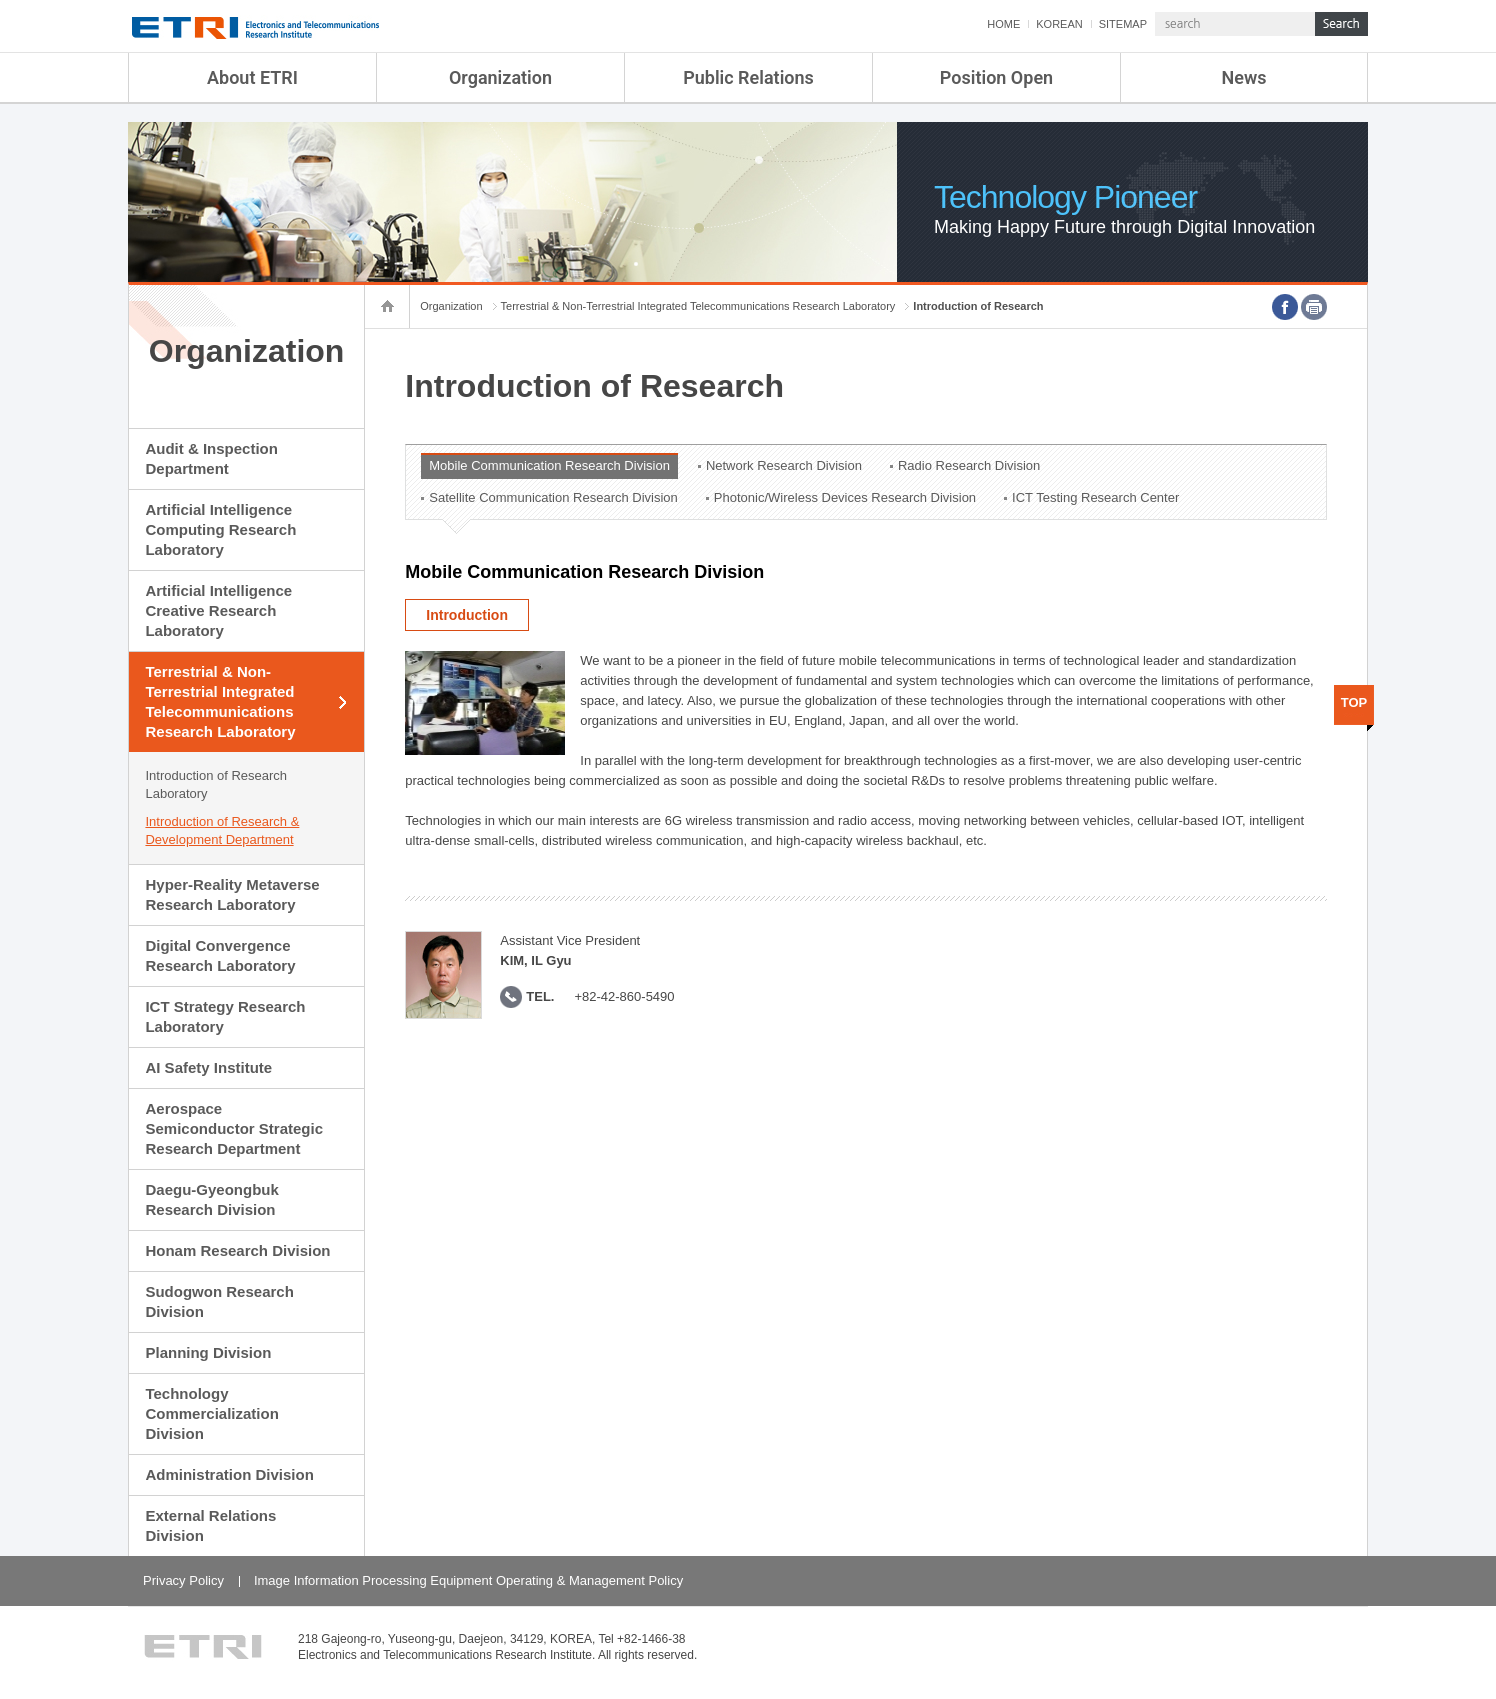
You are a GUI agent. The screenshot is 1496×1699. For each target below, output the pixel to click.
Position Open (996, 77)
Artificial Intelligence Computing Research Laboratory (220, 529)
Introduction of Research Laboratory (216, 784)
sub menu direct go (0, 0)
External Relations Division (210, 1525)
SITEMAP (1123, 24)
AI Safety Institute (208, 1067)
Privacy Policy (183, 1580)
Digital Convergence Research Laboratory (220, 955)
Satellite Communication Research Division (553, 497)
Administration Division (229, 1474)
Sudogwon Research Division (219, 1301)
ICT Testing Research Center (1095, 497)
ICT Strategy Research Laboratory (225, 1016)
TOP (1354, 702)
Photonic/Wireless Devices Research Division (845, 497)
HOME (1003, 24)
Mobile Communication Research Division (549, 465)
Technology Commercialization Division (211, 1413)
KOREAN (1059, 24)
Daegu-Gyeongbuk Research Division (211, 1199)
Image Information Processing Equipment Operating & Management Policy (468, 1580)
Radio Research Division (969, 465)
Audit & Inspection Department (211, 458)
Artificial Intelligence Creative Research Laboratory (218, 610)
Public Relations (748, 77)
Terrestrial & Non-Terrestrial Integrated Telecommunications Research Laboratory (220, 701)
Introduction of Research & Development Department (222, 830)
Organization (500, 77)
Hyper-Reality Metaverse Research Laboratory (232, 894)
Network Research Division (784, 465)
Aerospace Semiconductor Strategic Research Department (234, 1128)
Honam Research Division (237, 1250)
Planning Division (208, 1352)
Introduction (467, 615)
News (1244, 77)
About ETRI (252, 77)
